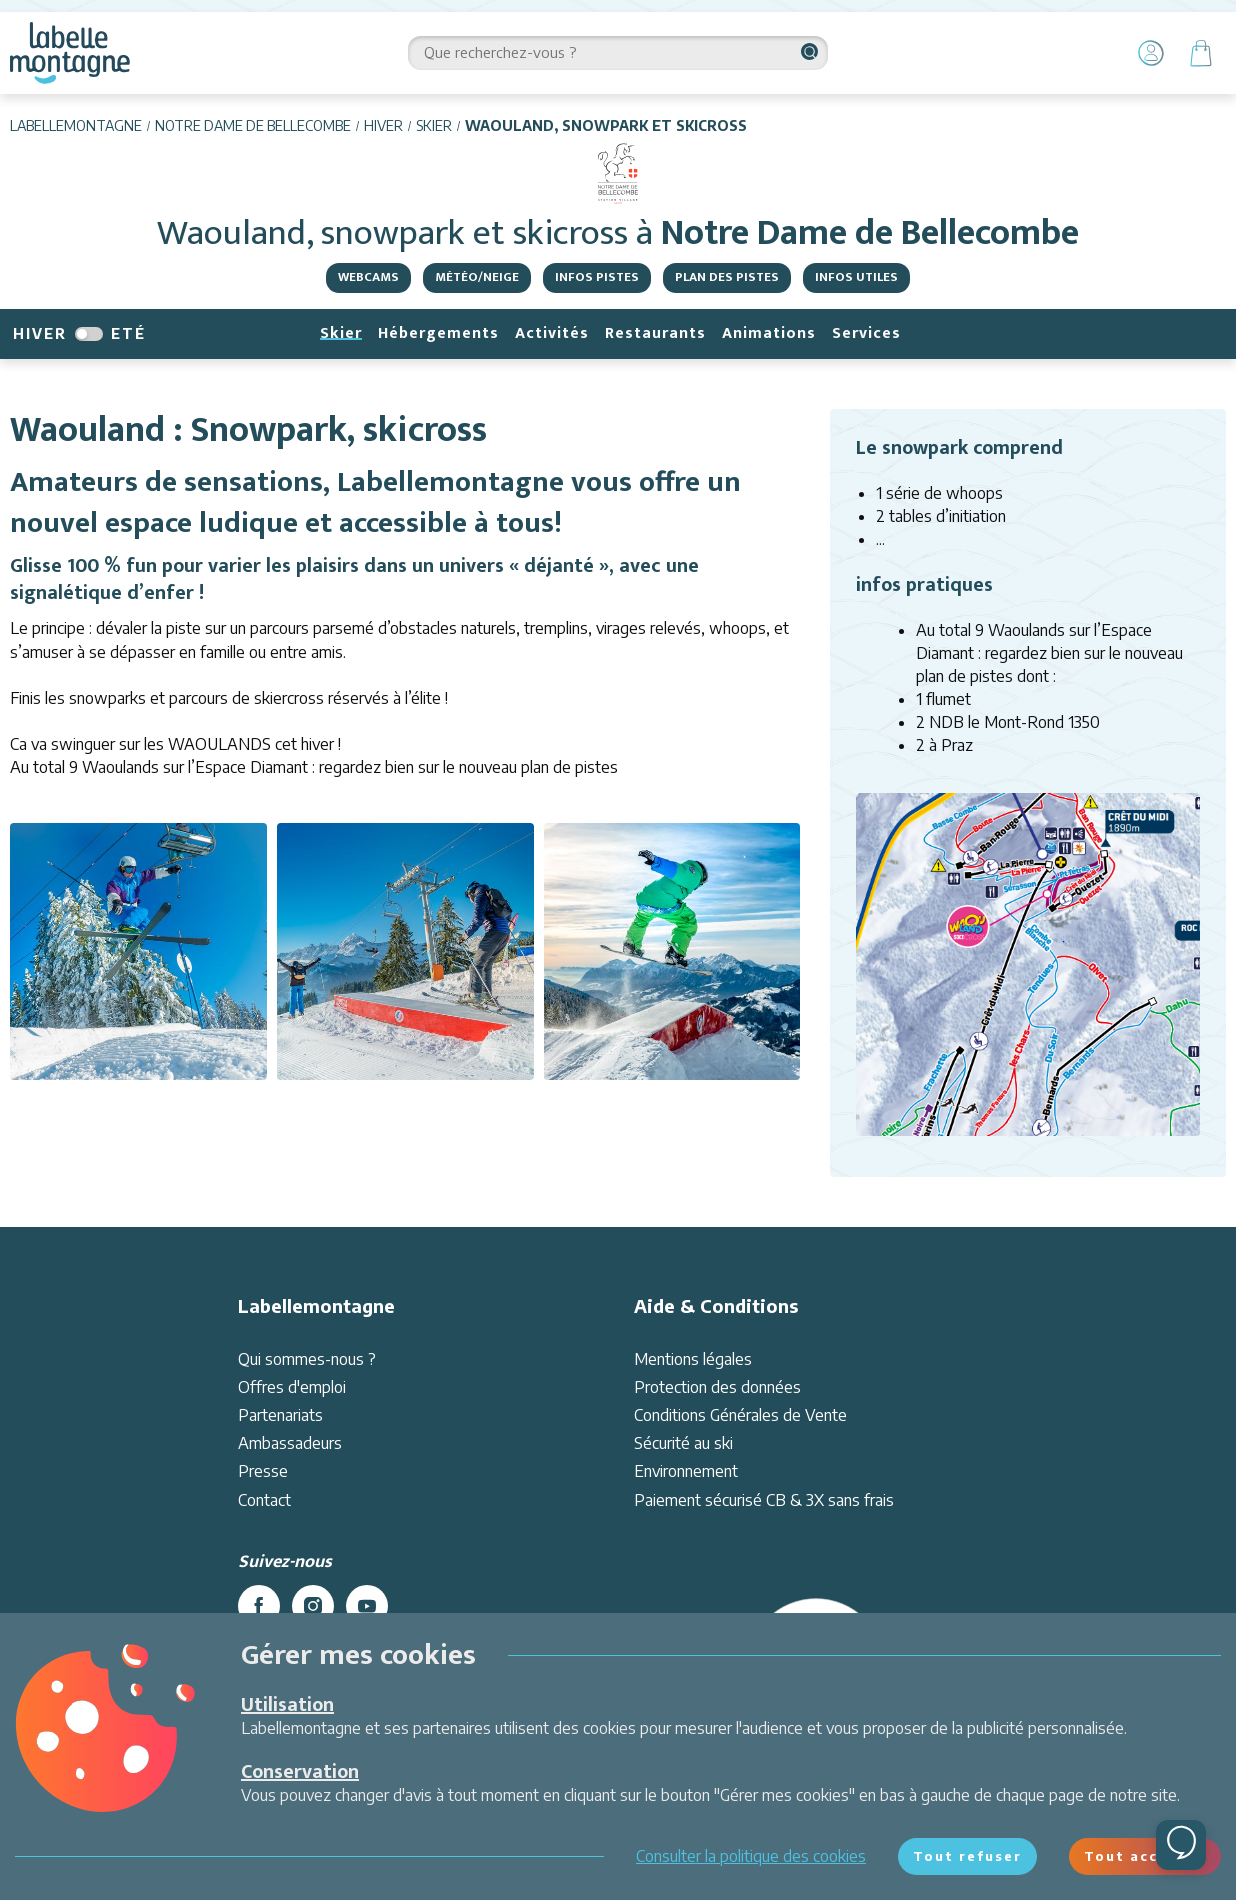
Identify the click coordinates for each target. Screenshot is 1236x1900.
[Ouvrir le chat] (1181, 1845)
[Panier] (1201, 53)
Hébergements (438, 333)
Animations (769, 333)
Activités (552, 333)
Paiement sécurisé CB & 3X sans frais (764, 1500)
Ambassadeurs (290, 1443)
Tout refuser (967, 1856)
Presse (263, 1471)
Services (866, 333)
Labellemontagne (76, 125)
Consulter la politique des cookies (751, 1856)
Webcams (368, 277)
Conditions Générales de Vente (740, 1415)
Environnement (686, 1471)
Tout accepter (1145, 1856)
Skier (434, 125)
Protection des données (717, 1387)
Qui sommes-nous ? (307, 1359)
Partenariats (280, 1415)
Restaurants (655, 333)
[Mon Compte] (1151, 53)
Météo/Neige (477, 277)
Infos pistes (597, 277)
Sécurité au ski (683, 1443)
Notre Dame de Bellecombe (253, 125)
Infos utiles (856, 277)
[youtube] (367, 1606)
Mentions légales (693, 1359)
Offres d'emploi (292, 1387)
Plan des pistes (727, 277)
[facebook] (259, 1606)
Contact (264, 1500)
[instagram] (313, 1606)
